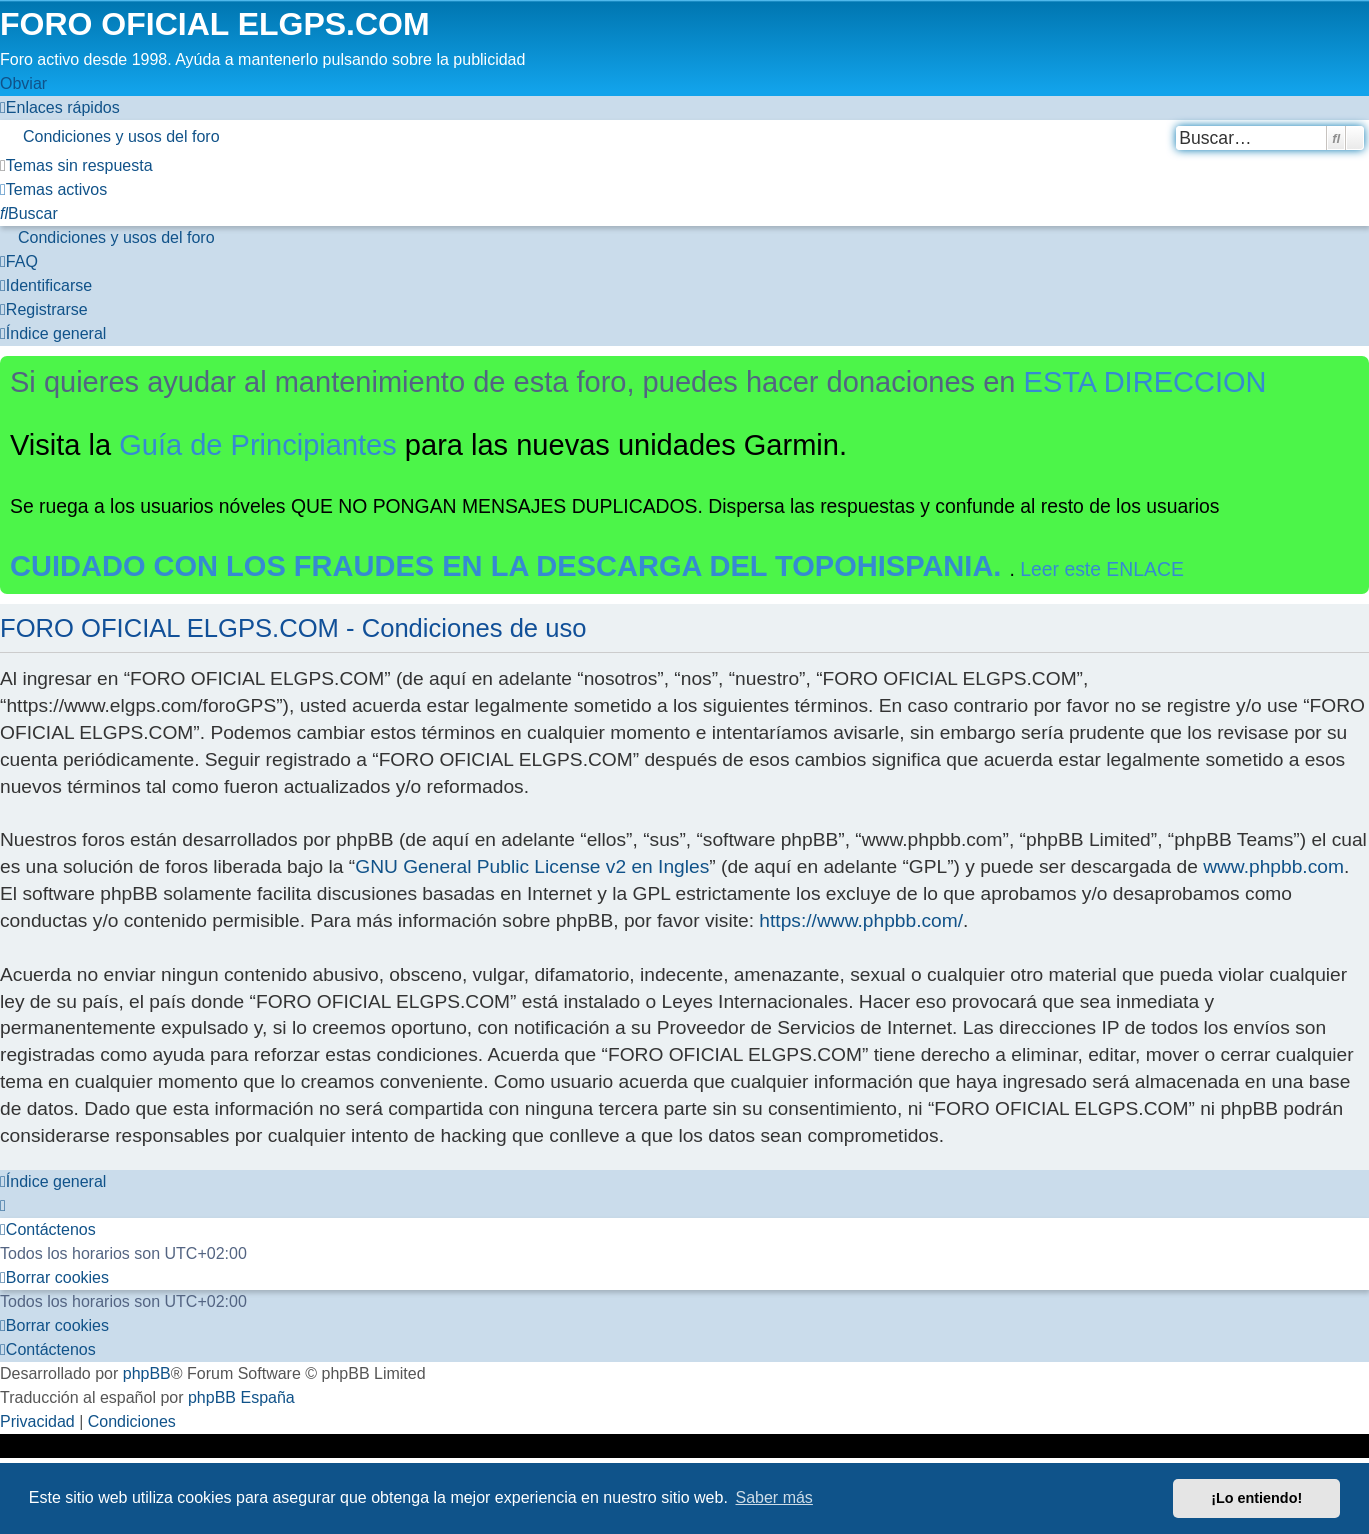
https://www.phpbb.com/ (861, 920)
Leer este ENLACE (1102, 569)
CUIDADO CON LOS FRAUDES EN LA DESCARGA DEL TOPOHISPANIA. (510, 566)
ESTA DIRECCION (1145, 382)
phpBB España (241, 1397)
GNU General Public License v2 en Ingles (532, 866)
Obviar (23, 83)
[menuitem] (684, 137)
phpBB (147, 1373)
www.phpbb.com (1273, 866)
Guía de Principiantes (258, 445)
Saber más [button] (774, 1497)
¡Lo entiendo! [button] (1256, 1498)
